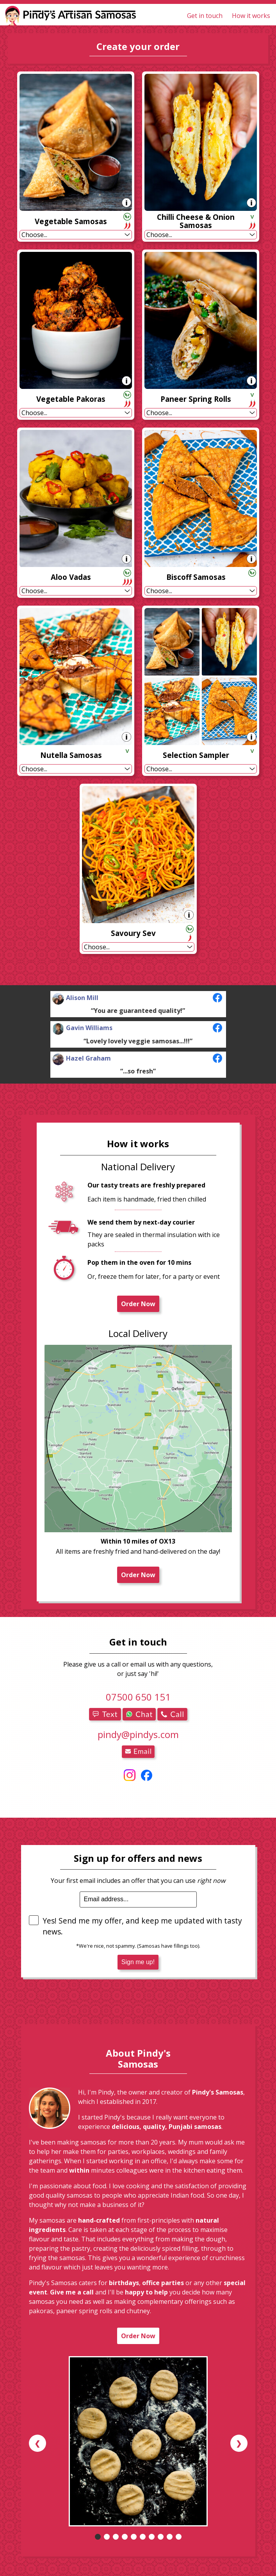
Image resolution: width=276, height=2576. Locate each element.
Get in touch (205, 15)
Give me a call (72, 2292)
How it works (251, 15)
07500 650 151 (138, 1696)
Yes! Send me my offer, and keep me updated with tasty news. (135, 1926)
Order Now (138, 1304)
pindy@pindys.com (138, 1734)
